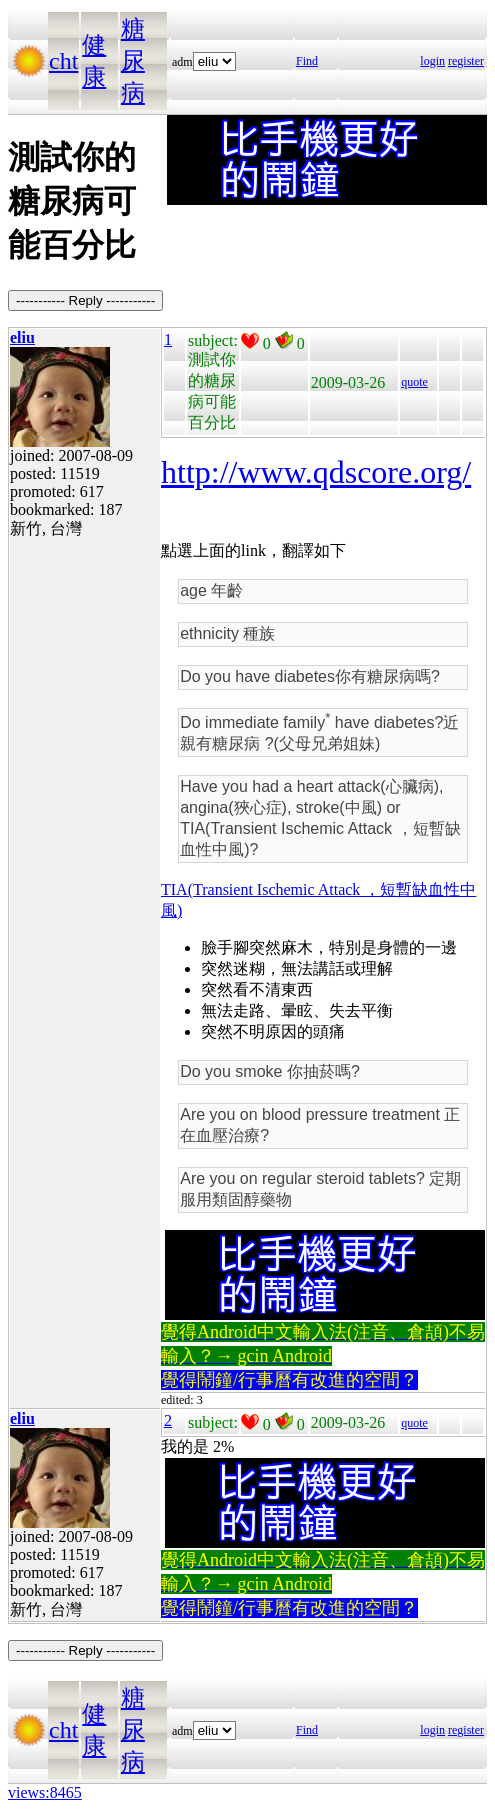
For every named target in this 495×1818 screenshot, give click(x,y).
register (466, 61)
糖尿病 (133, 61)
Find (307, 61)
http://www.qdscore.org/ (316, 472)
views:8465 (45, 1792)
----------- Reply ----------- (85, 300)
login (432, 61)
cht (63, 61)
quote (414, 382)
